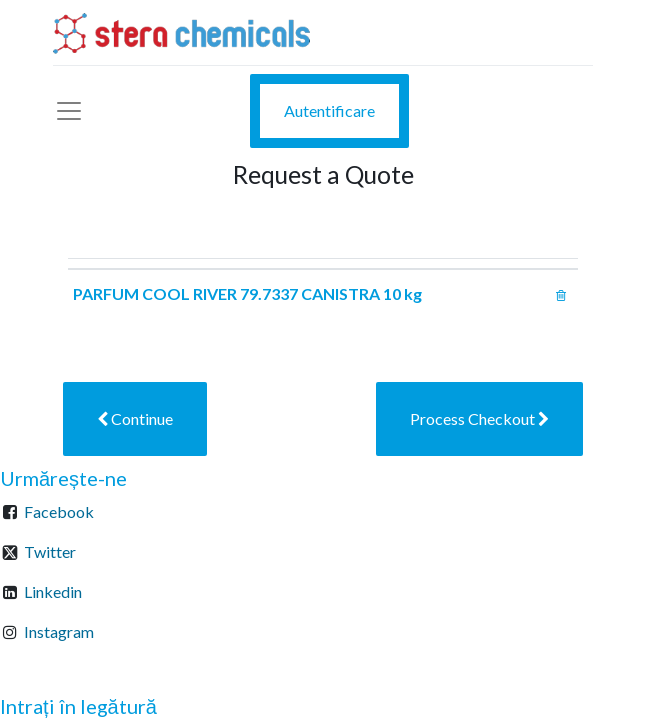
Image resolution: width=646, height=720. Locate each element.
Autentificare (329, 110)
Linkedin (53, 591)
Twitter (50, 551)
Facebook (59, 511)
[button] (135, 419)
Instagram (59, 631)
